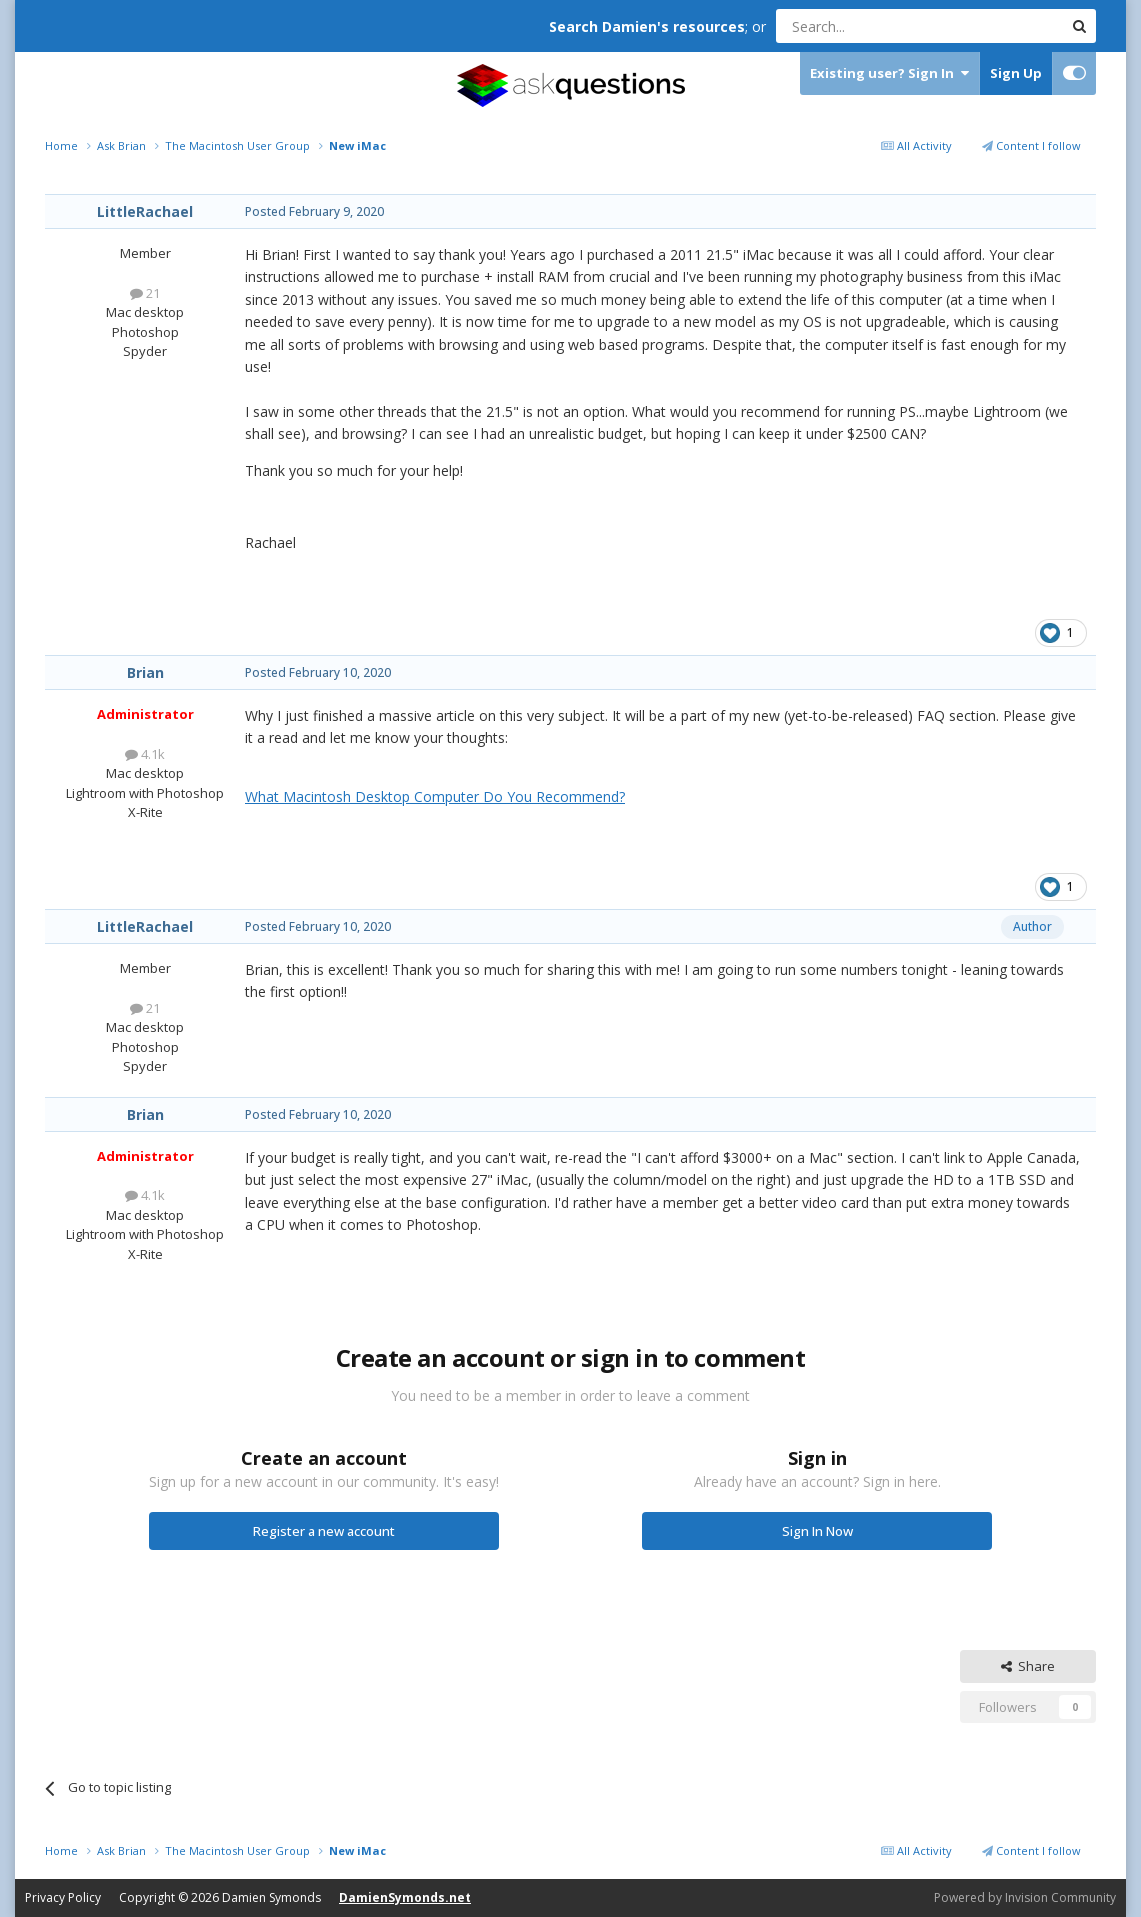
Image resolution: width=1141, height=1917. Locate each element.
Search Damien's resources (647, 26)
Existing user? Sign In (889, 73)
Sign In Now (817, 1531)
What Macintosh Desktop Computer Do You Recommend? (435, 796)
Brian (145, 672)
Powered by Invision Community (1025, 1897)
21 (145, 293)
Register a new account (324, 1531)
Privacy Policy (63, 1897)
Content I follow (1031, 145)
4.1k (145, 754)
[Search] (870, 26)
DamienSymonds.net (405, 1897)
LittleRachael (145, 211)
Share (1028, 1666)
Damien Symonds (271, 1897)
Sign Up (1016, 73)
